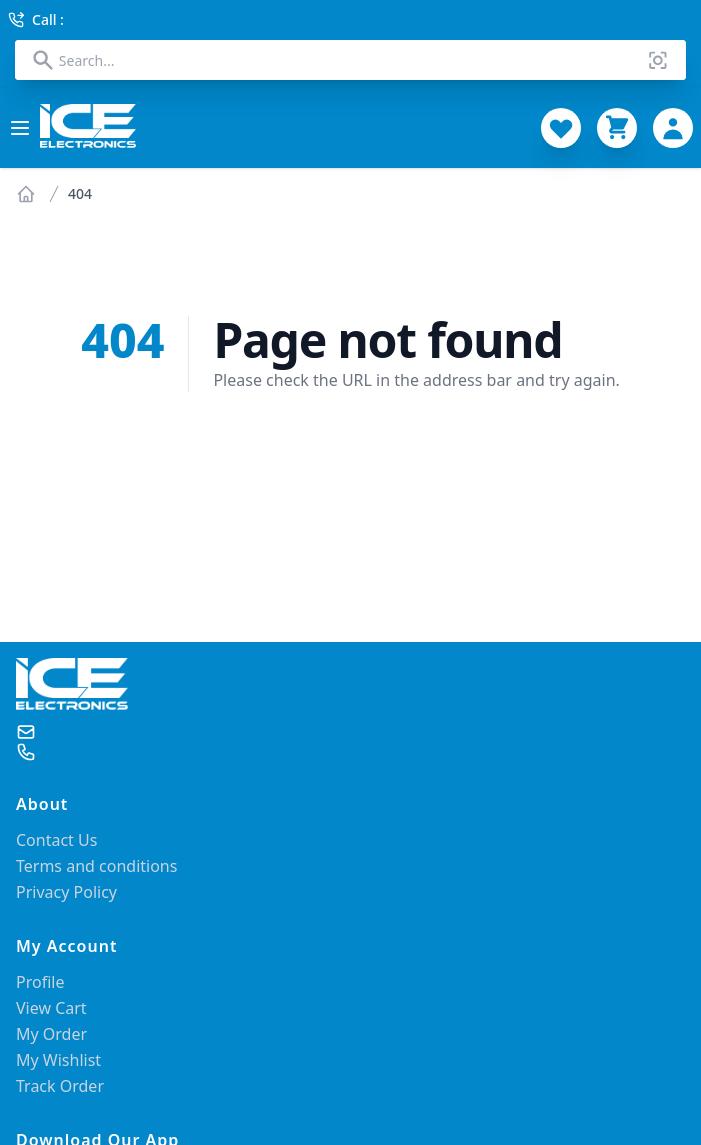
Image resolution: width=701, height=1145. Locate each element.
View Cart (51, 1008)
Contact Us (56, 840)
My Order (51, 1034)
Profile (40, 982)
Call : (36, 19)
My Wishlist (58, 1060)
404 (80, 193)
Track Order (60, 1086)
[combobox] (350, 60)
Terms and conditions (96, 866)
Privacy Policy (66, 892)
